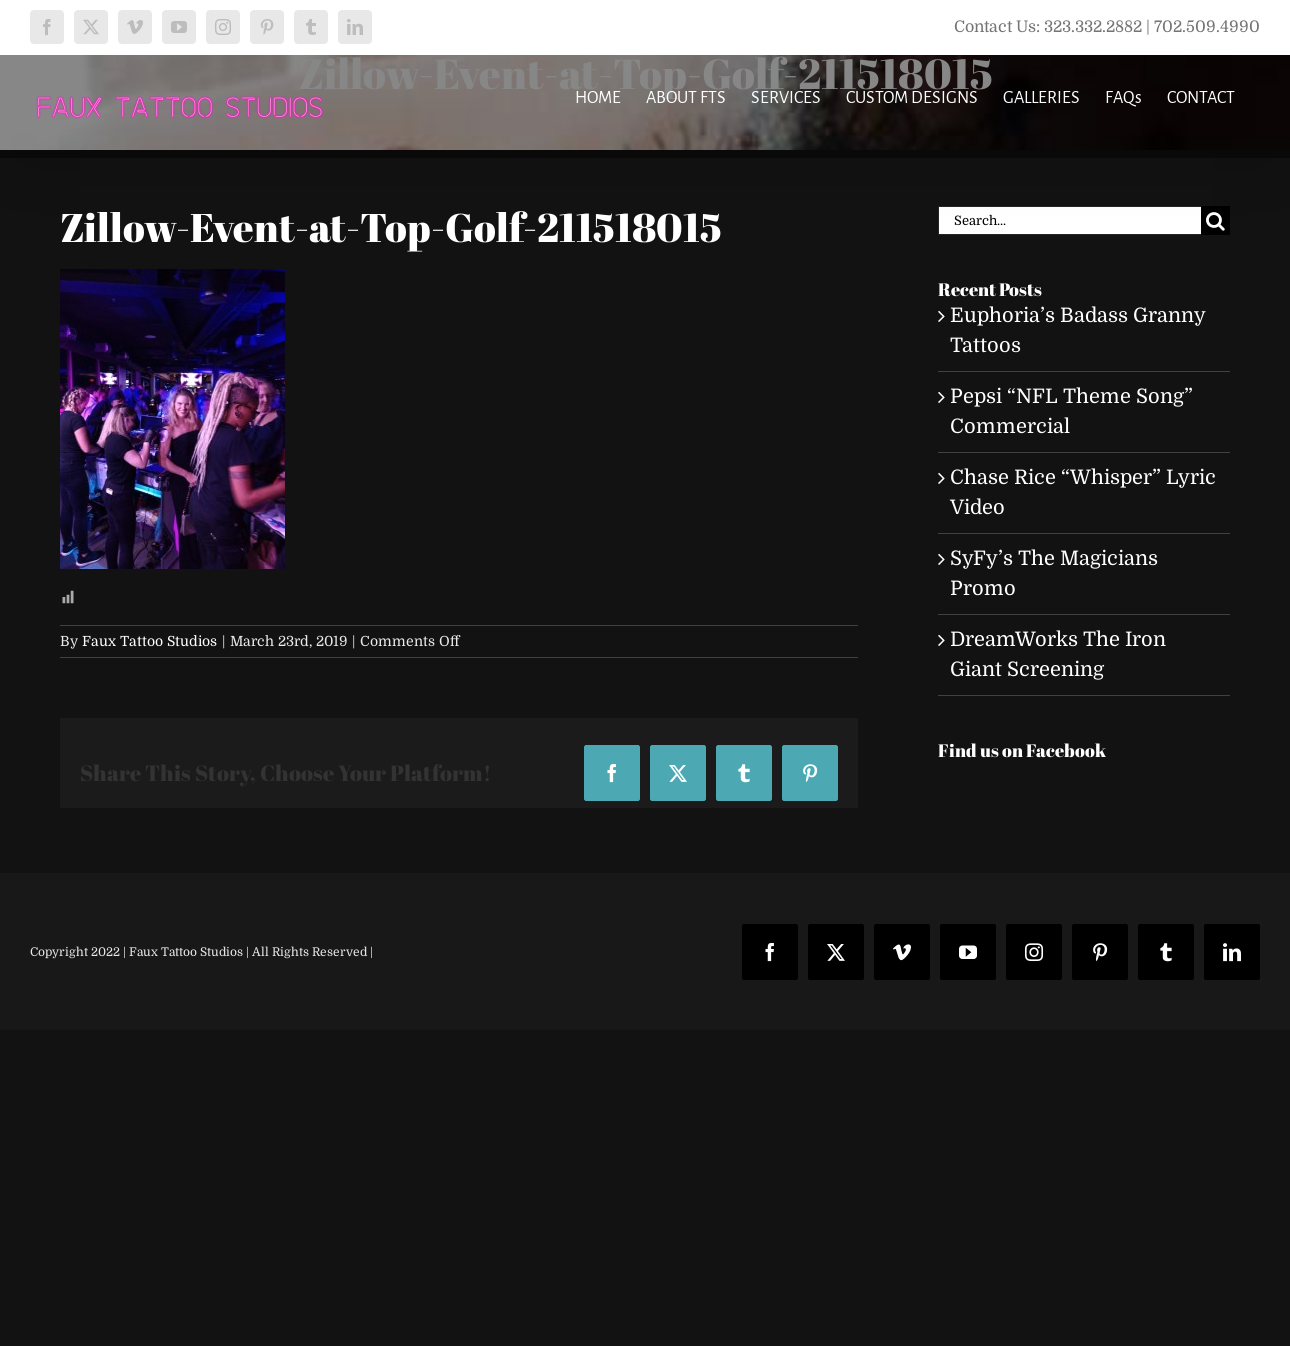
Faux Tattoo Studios (149, 641)
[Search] (1215, 220)
